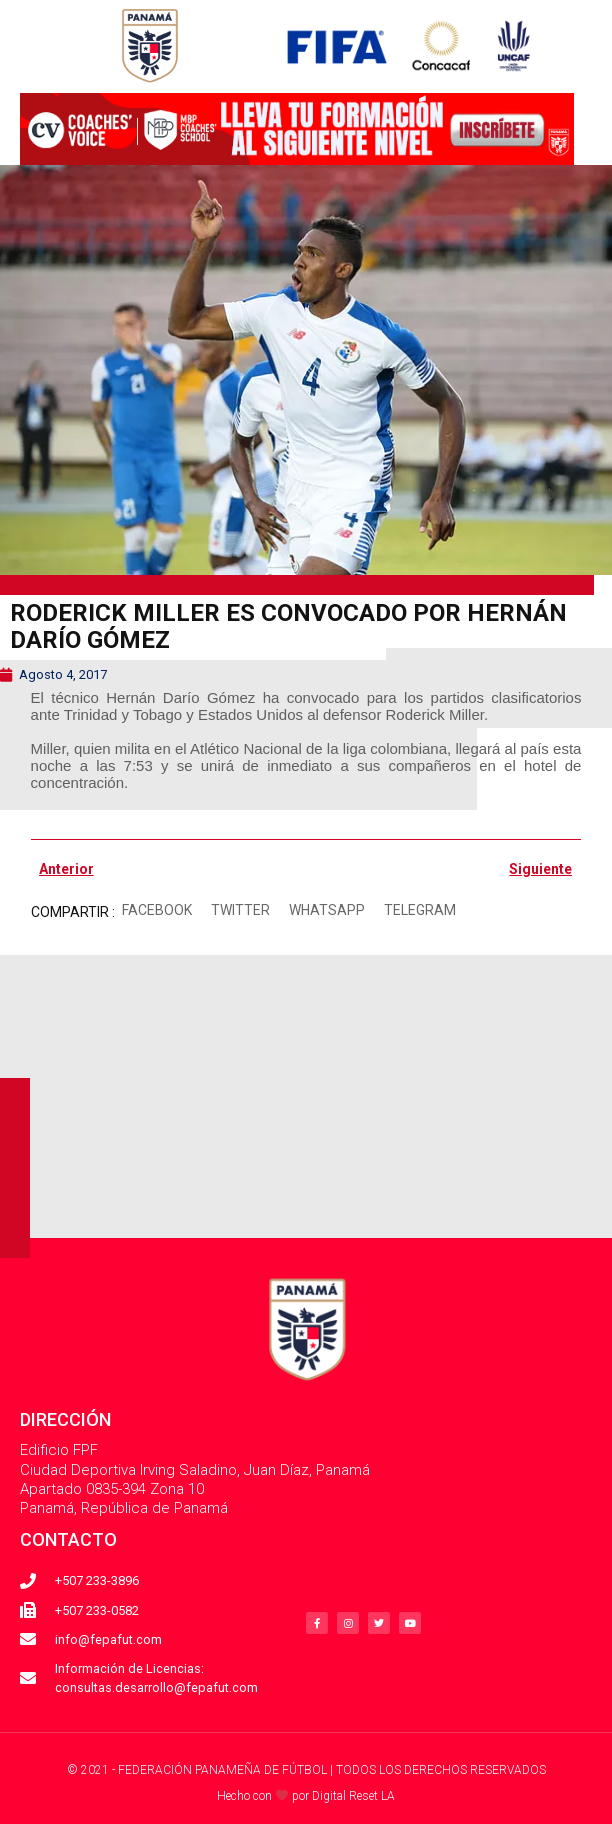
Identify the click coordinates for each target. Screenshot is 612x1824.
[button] (157, 910)
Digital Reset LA (353, 1796)
